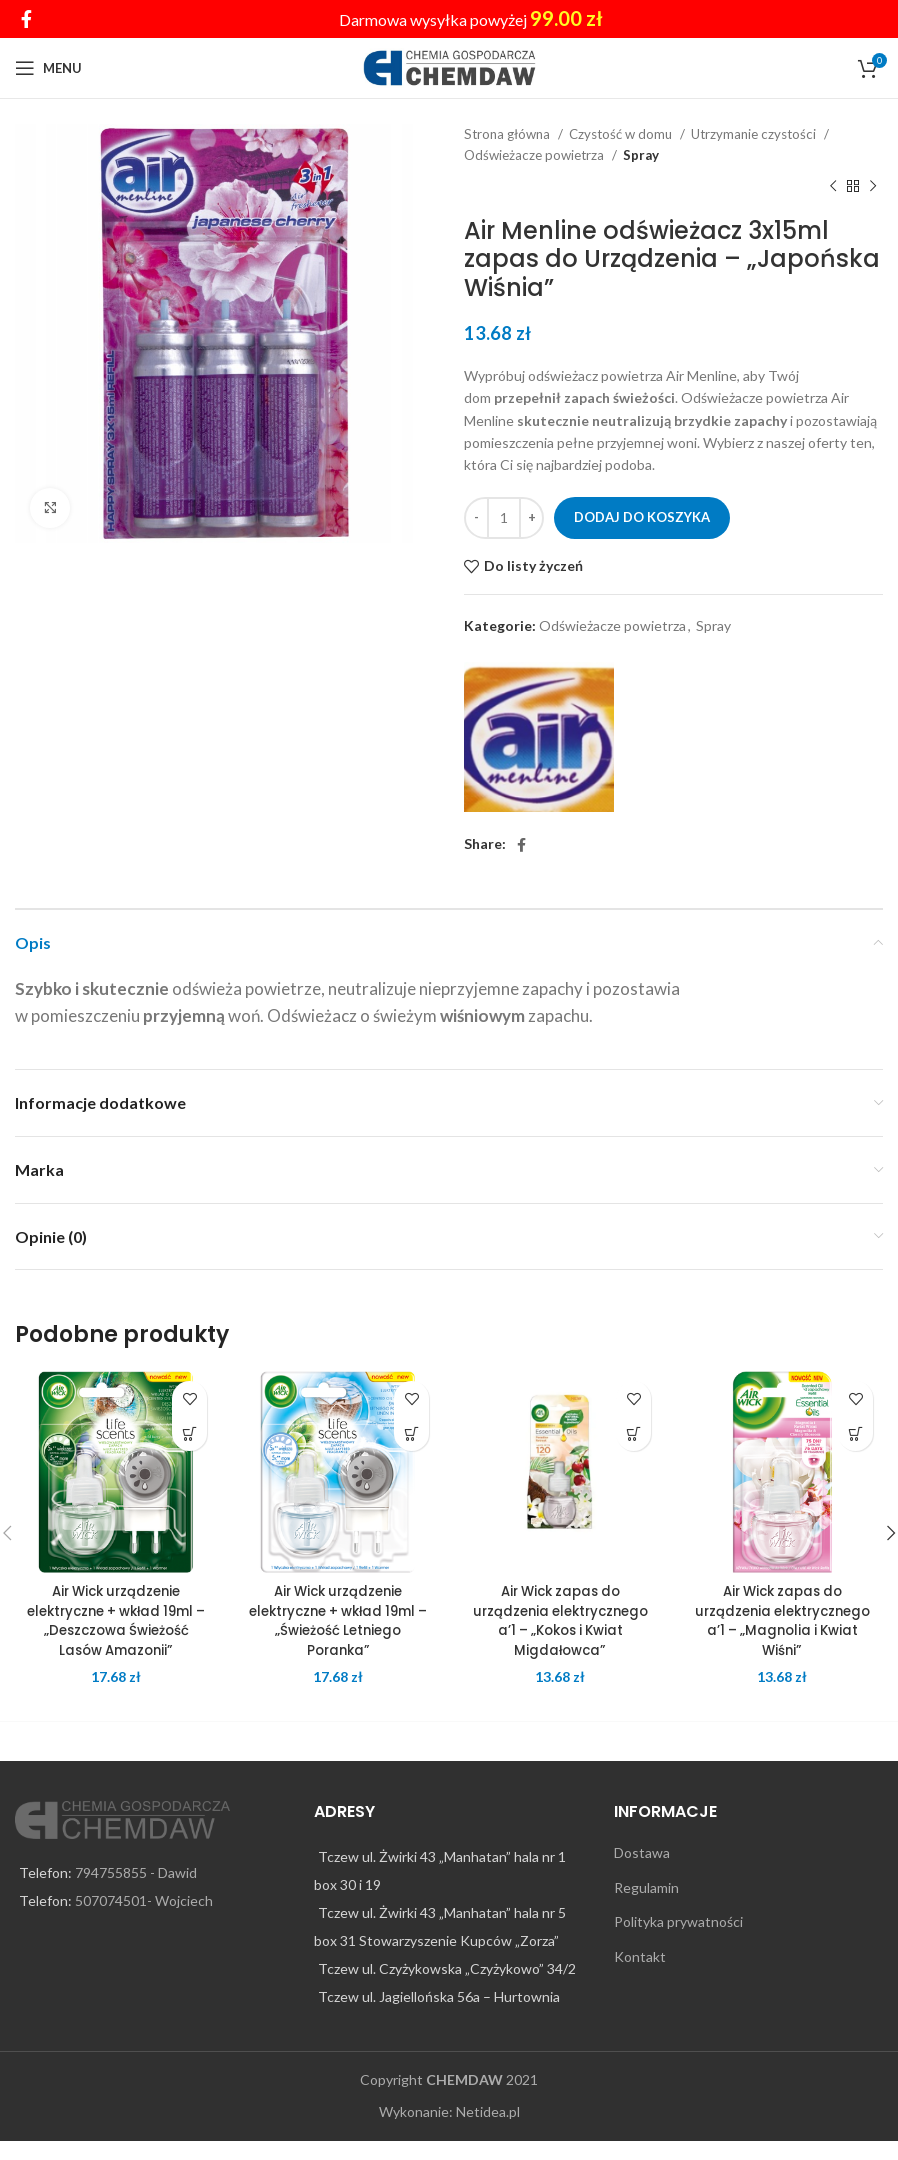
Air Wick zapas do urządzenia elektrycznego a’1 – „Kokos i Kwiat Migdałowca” (560, 1630)
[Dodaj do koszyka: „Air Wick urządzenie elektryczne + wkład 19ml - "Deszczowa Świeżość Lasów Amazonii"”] (189, 1433)
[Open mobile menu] (48, 68)
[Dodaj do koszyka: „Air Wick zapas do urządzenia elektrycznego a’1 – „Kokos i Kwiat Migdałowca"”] (633, 1433)
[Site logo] (449, 66)
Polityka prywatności (678, 1941)
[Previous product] (833, 187)
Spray (641, 155)
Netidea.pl (488, 2131)
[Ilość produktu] (504, 518)
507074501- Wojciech (144, 1920)
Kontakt (640, 1976)
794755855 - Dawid (136, 1892)
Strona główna (508, 134)
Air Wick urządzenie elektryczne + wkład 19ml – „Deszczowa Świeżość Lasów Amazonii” (116, 1620)
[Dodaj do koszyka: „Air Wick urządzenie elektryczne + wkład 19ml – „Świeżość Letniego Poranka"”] (411, 1433)
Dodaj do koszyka (642, 517)
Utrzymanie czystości (755, 134)
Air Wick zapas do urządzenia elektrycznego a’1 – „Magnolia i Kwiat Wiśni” (782, 1620)
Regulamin (646, 1906)
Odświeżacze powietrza (535, 155)
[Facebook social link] (26, 19)
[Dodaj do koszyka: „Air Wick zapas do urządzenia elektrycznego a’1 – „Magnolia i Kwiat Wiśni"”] (855, 1433)
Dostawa (642, 1872)
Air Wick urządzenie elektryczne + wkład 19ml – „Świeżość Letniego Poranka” (338, 1620)
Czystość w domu (622, 134)
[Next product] (873, 187)
